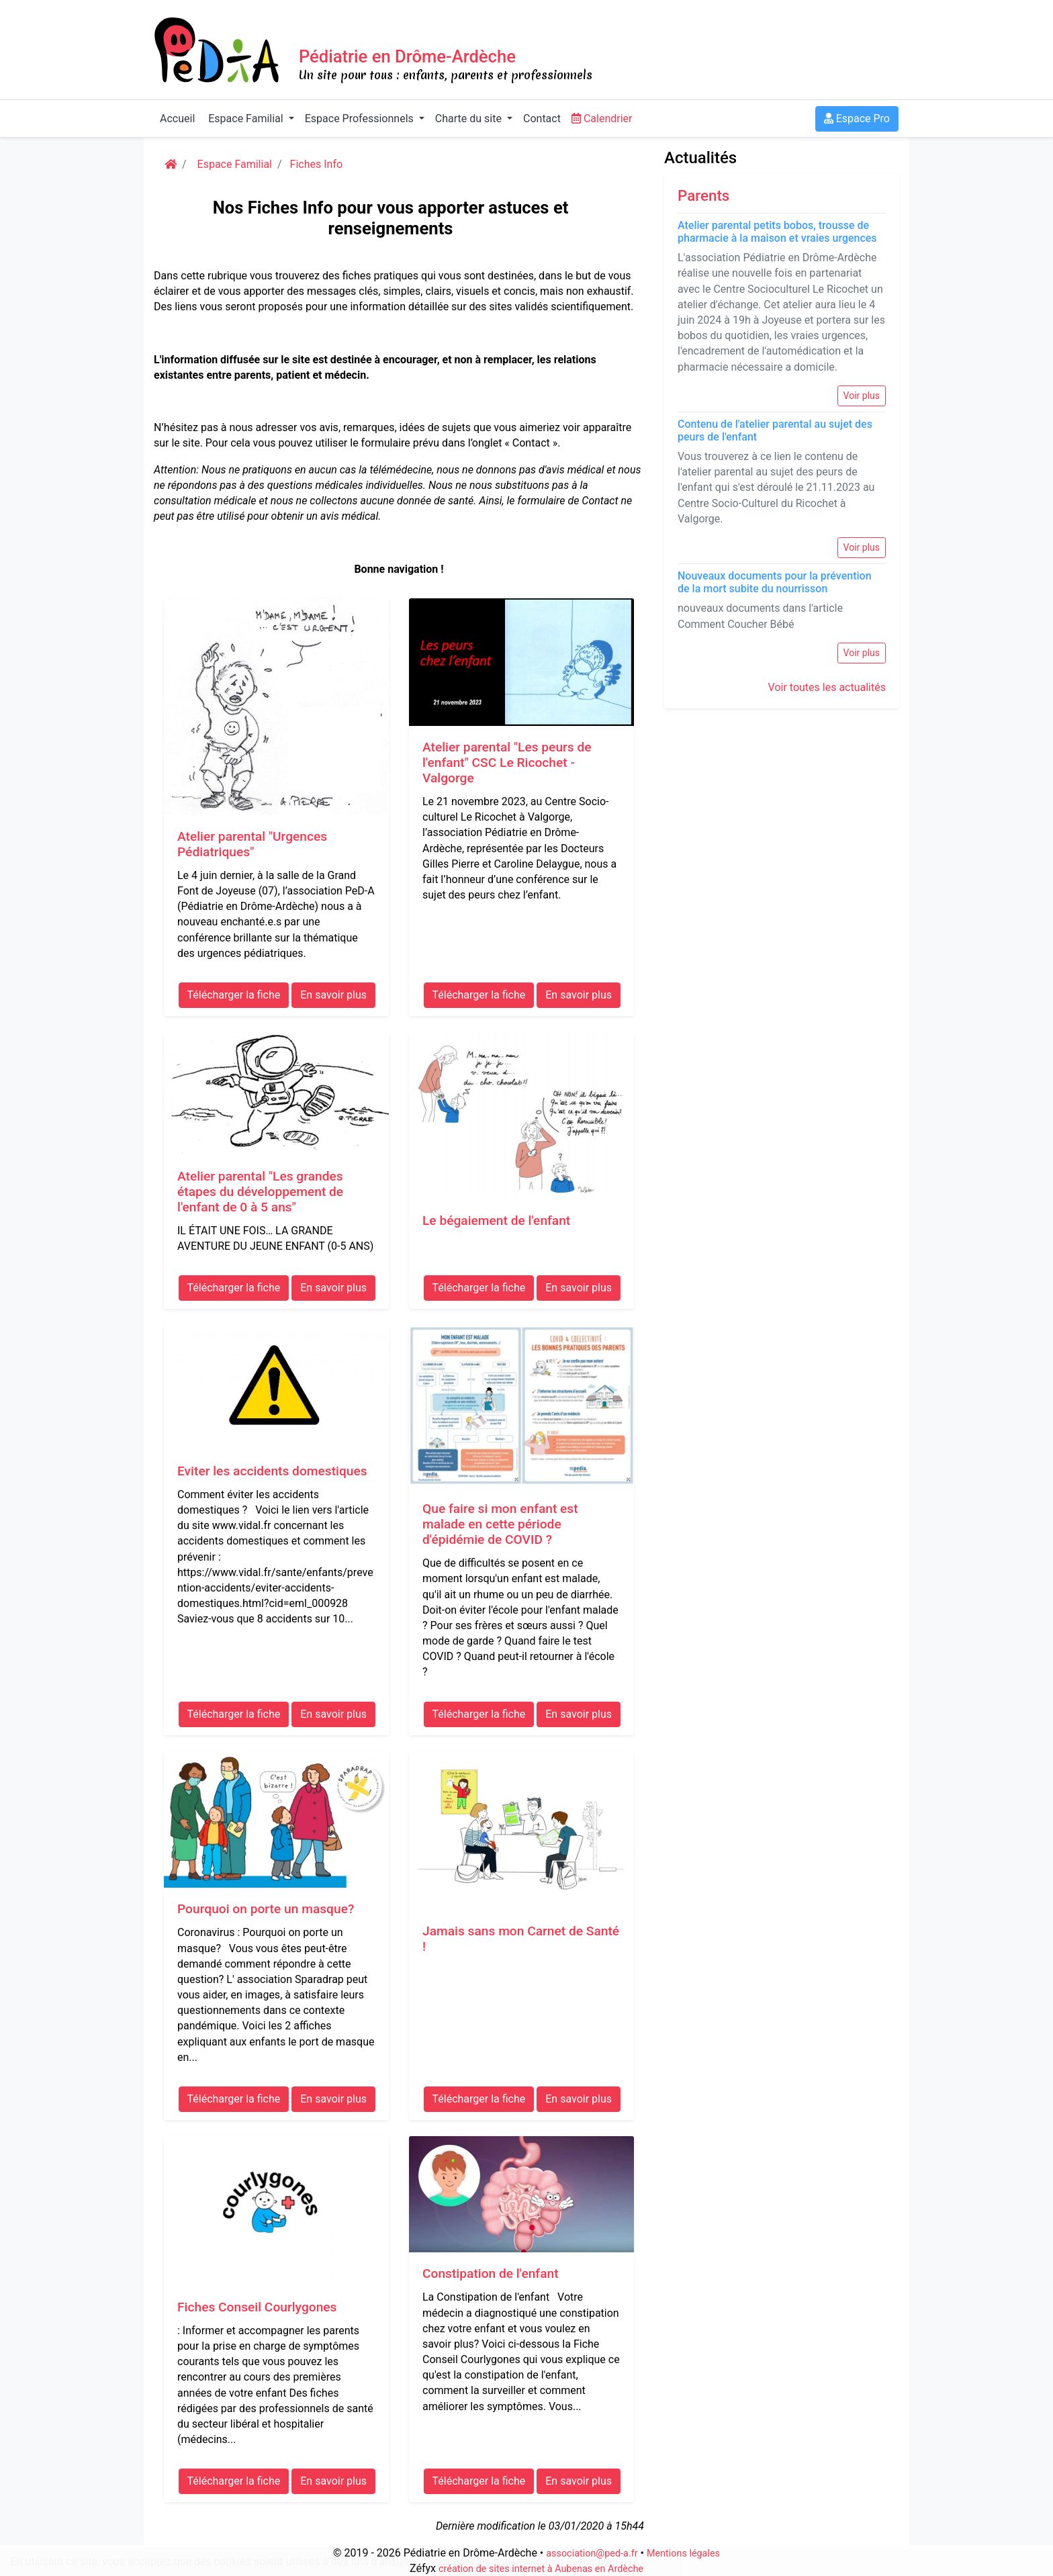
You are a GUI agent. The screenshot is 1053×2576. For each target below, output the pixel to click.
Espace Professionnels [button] (360, 118)
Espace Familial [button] (245, 118)
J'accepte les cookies (479, 2561)
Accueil (177, 118)
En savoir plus (584, 2561)
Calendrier (602, 118)
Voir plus (861, 395)
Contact (542, 118)
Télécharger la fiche (234, 994)
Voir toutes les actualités (827, 687)
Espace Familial (233, 164)
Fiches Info (316, 164)
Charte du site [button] (469, 118)
